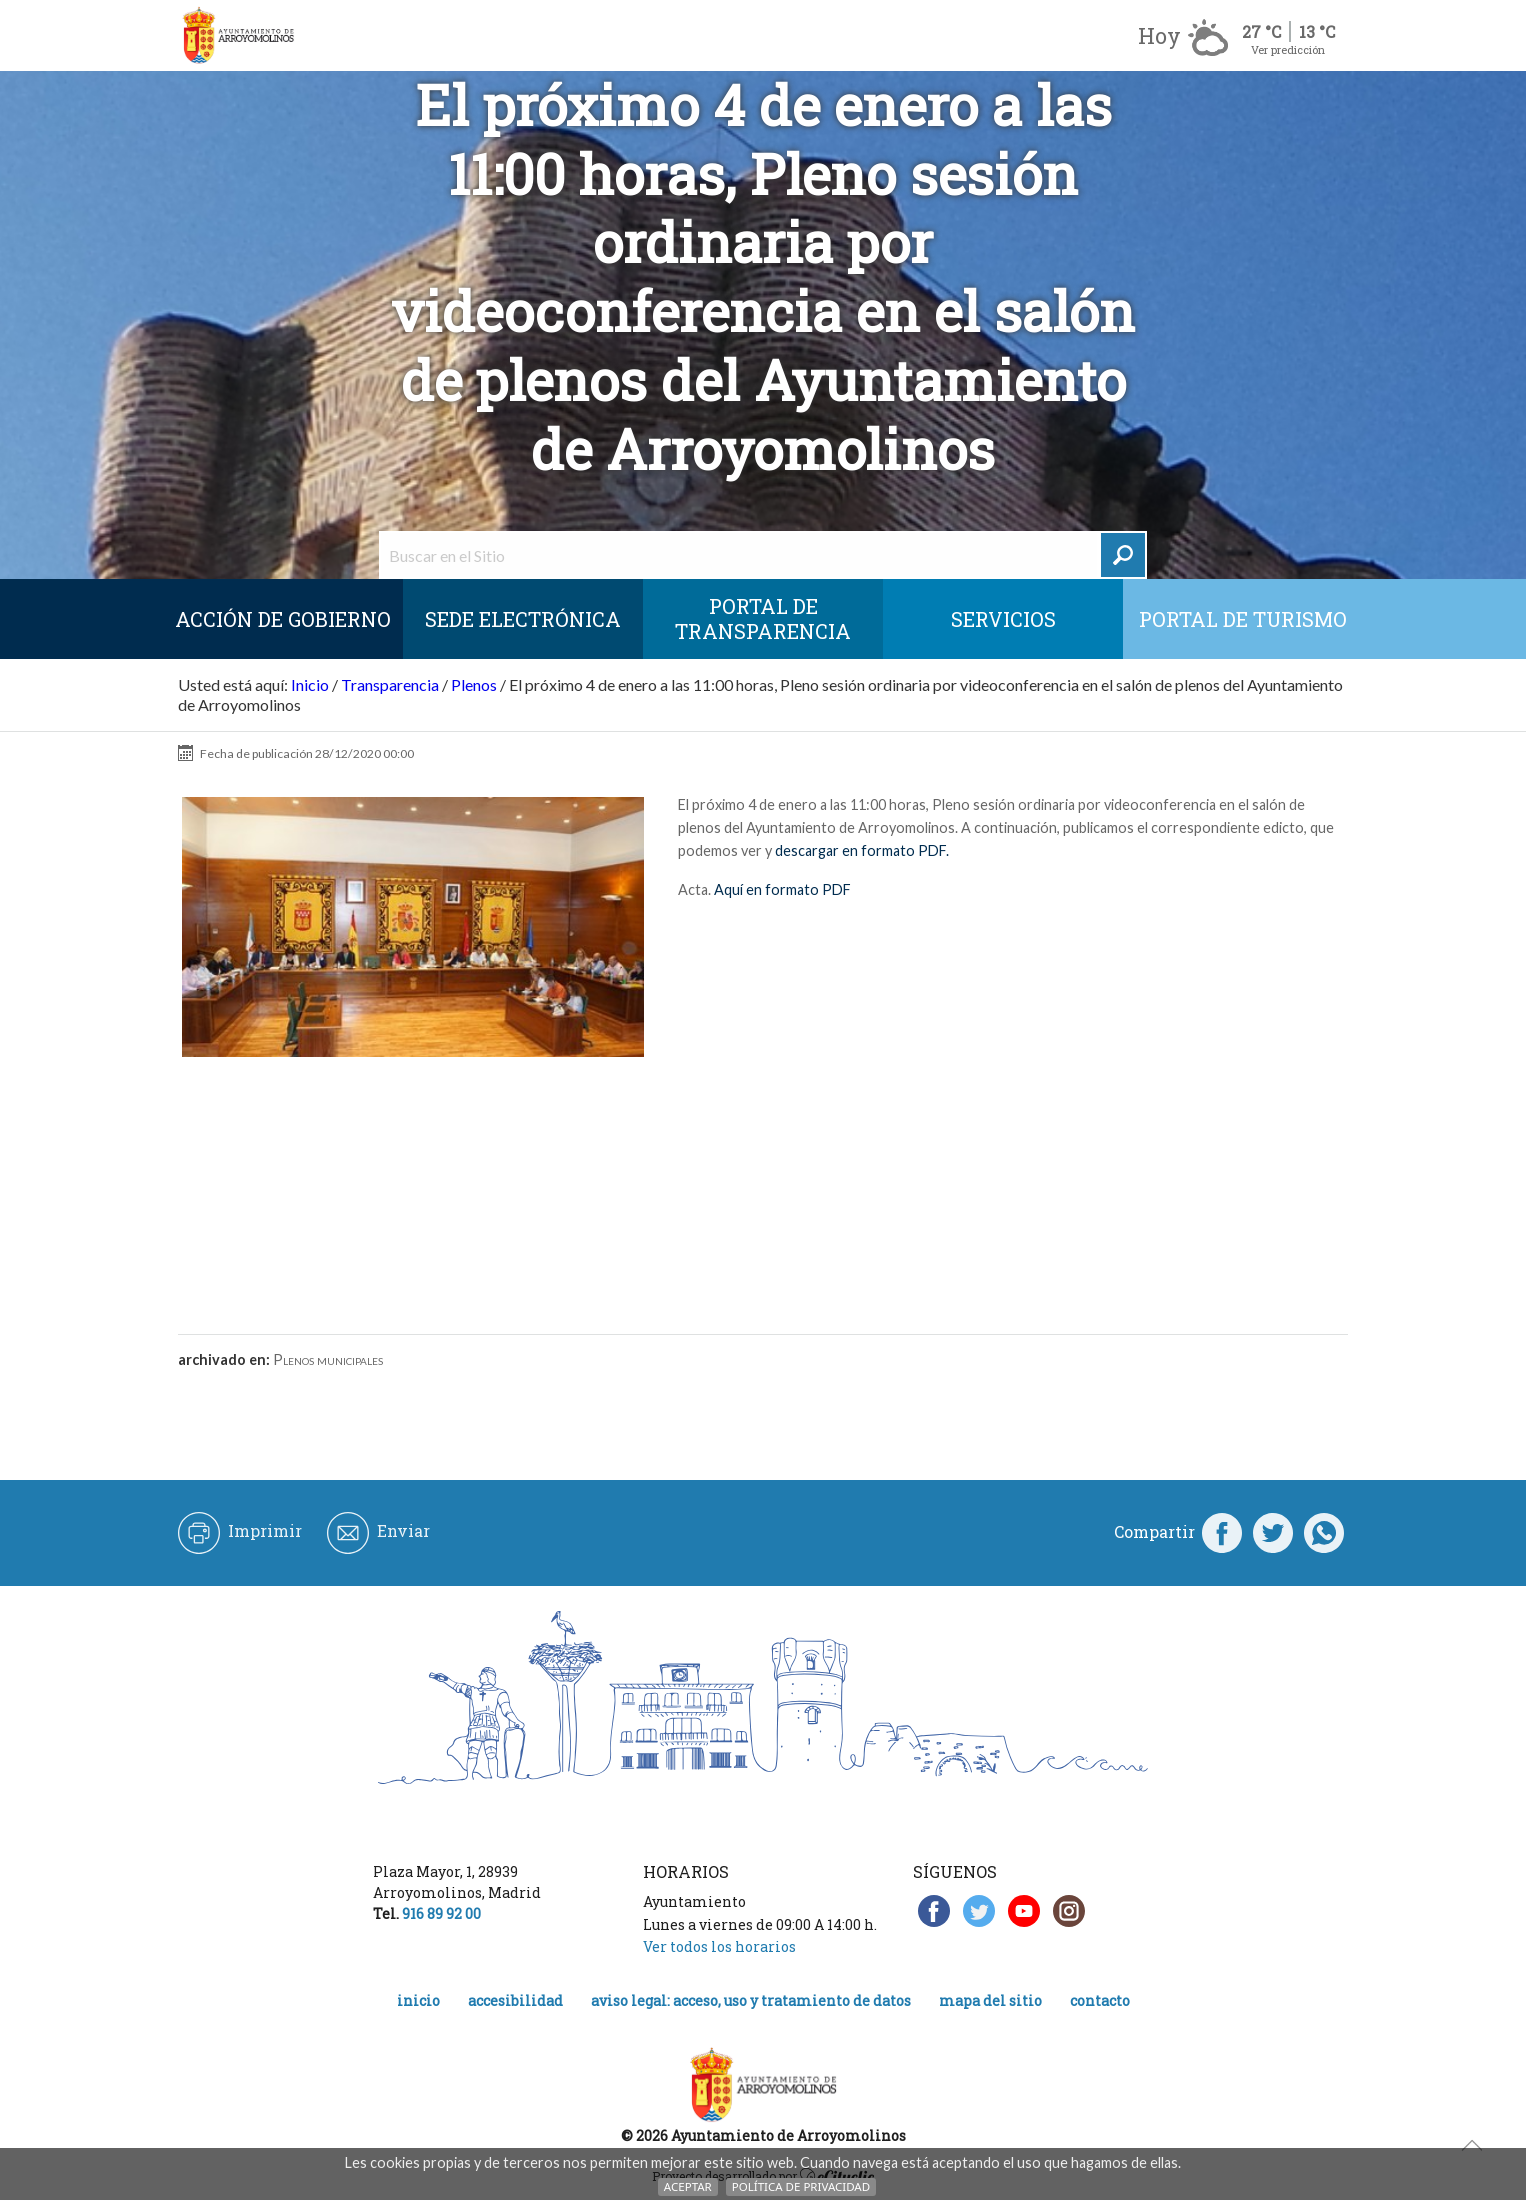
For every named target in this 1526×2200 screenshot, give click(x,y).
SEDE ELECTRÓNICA (523, 619)
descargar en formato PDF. (862, 850)
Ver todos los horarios (719, 1946)
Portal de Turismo (1243, 619)
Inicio (310, 684)
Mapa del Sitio (990, 2000)
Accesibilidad (515, 2000)
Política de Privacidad (801, 2186)
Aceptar (688, 2186)
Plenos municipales (328, 1359)
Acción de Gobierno (283, 619)
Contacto (1100, 2000)
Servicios (1003, 619)
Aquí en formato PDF (781, 889)
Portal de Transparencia (763, 618)
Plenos (474, 684)
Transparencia (390, 684)
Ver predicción (1288, 49)
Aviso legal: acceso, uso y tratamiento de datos (751, 2000)
